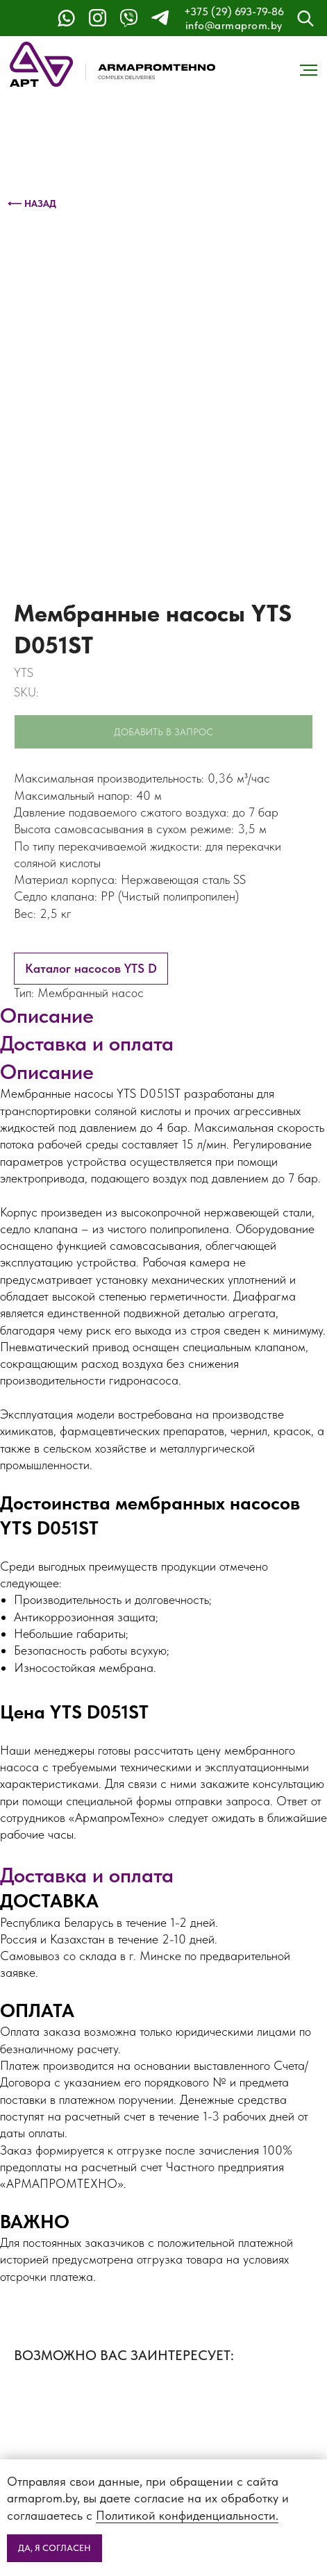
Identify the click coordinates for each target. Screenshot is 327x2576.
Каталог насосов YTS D (91, 968)
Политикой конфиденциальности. (187, 2515)
